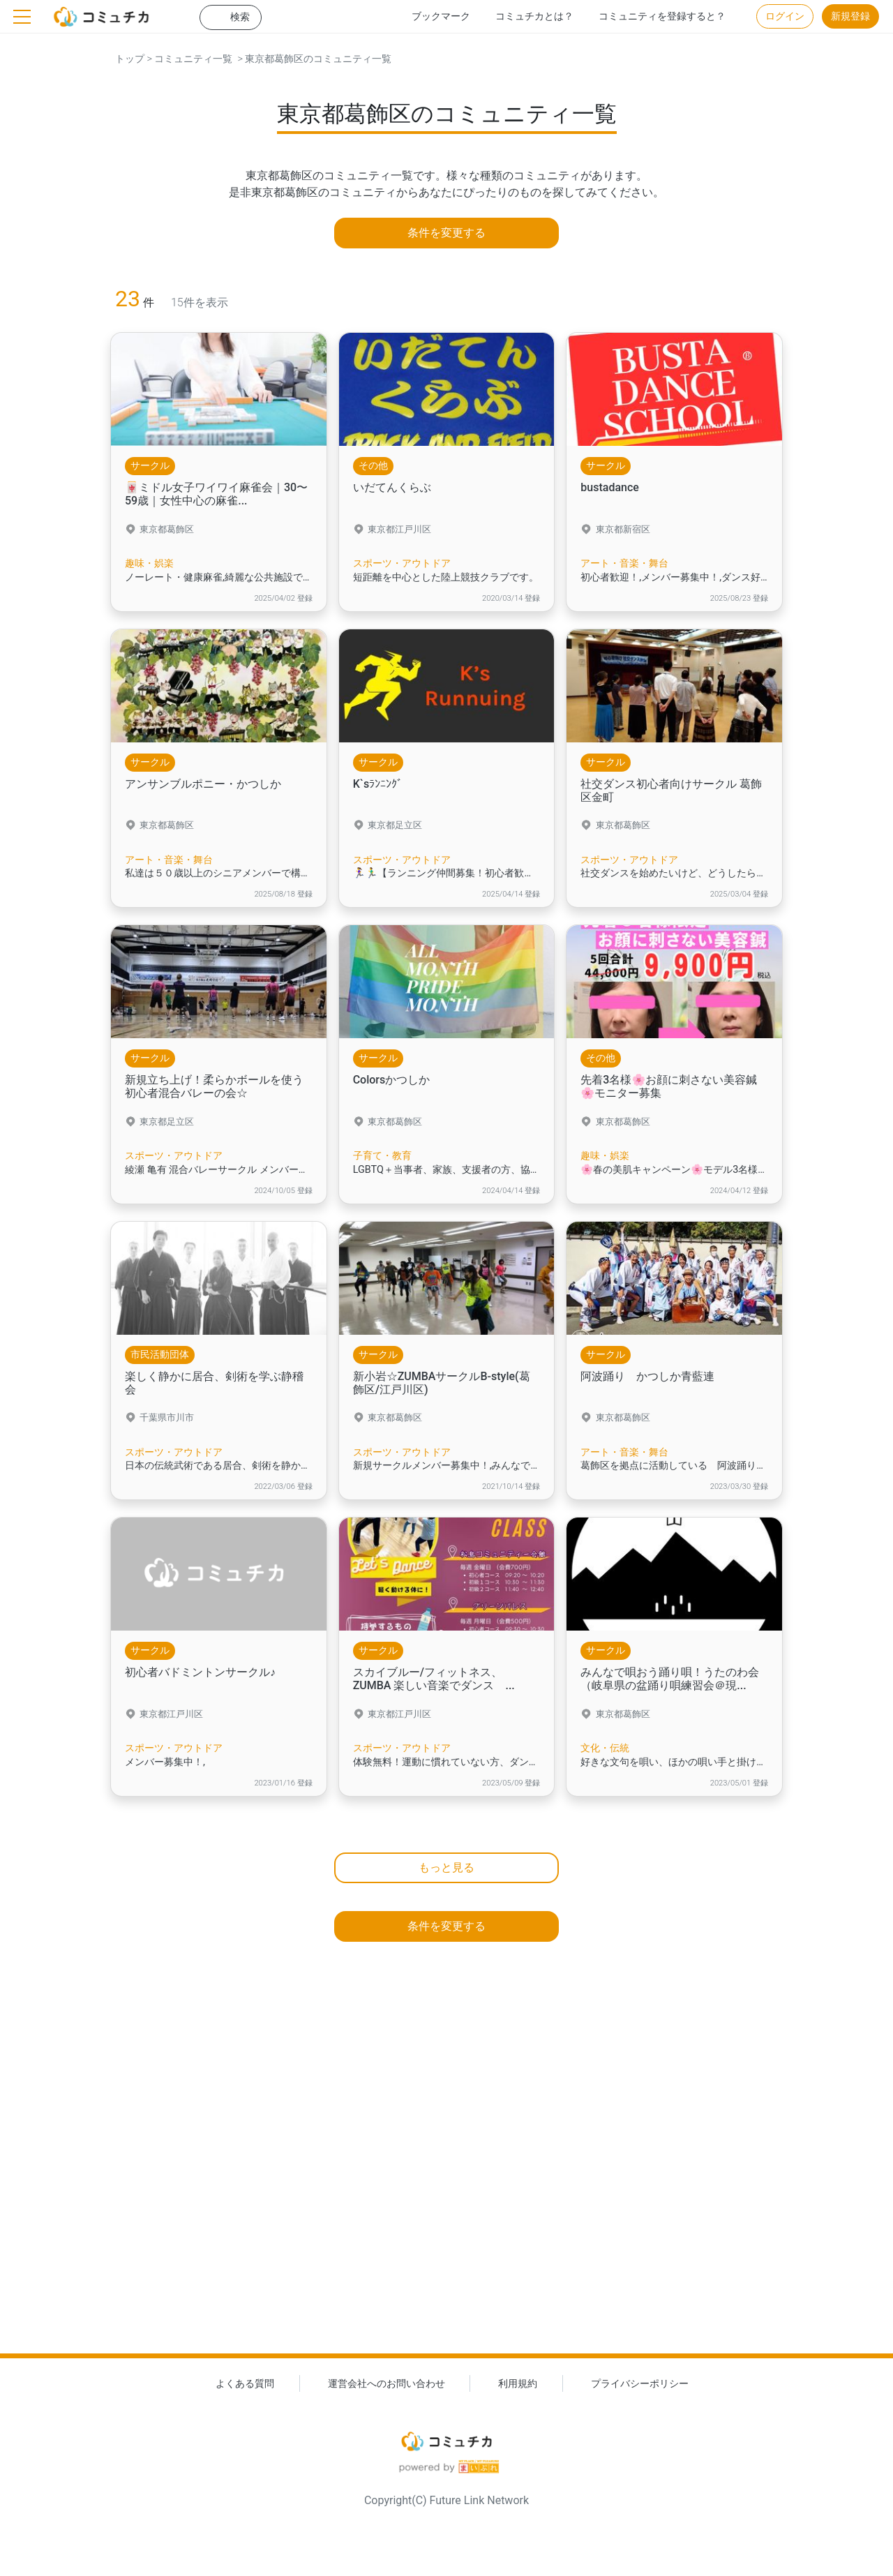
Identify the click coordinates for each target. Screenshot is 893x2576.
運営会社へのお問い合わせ (386, 2384)
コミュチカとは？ (534, 16)
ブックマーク (441, 16)
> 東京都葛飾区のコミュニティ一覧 (311, 59)
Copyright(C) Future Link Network (446, 2500)
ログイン (784, 16)
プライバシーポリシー (640, 2384)
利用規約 (517, 2384)
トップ (129, 59)
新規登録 (850, 16)
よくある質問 (245, 2384)
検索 (240, 17)
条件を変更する (446, 232)
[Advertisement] (446, 2172)
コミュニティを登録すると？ (662, 16)
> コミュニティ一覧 (188, 59)
